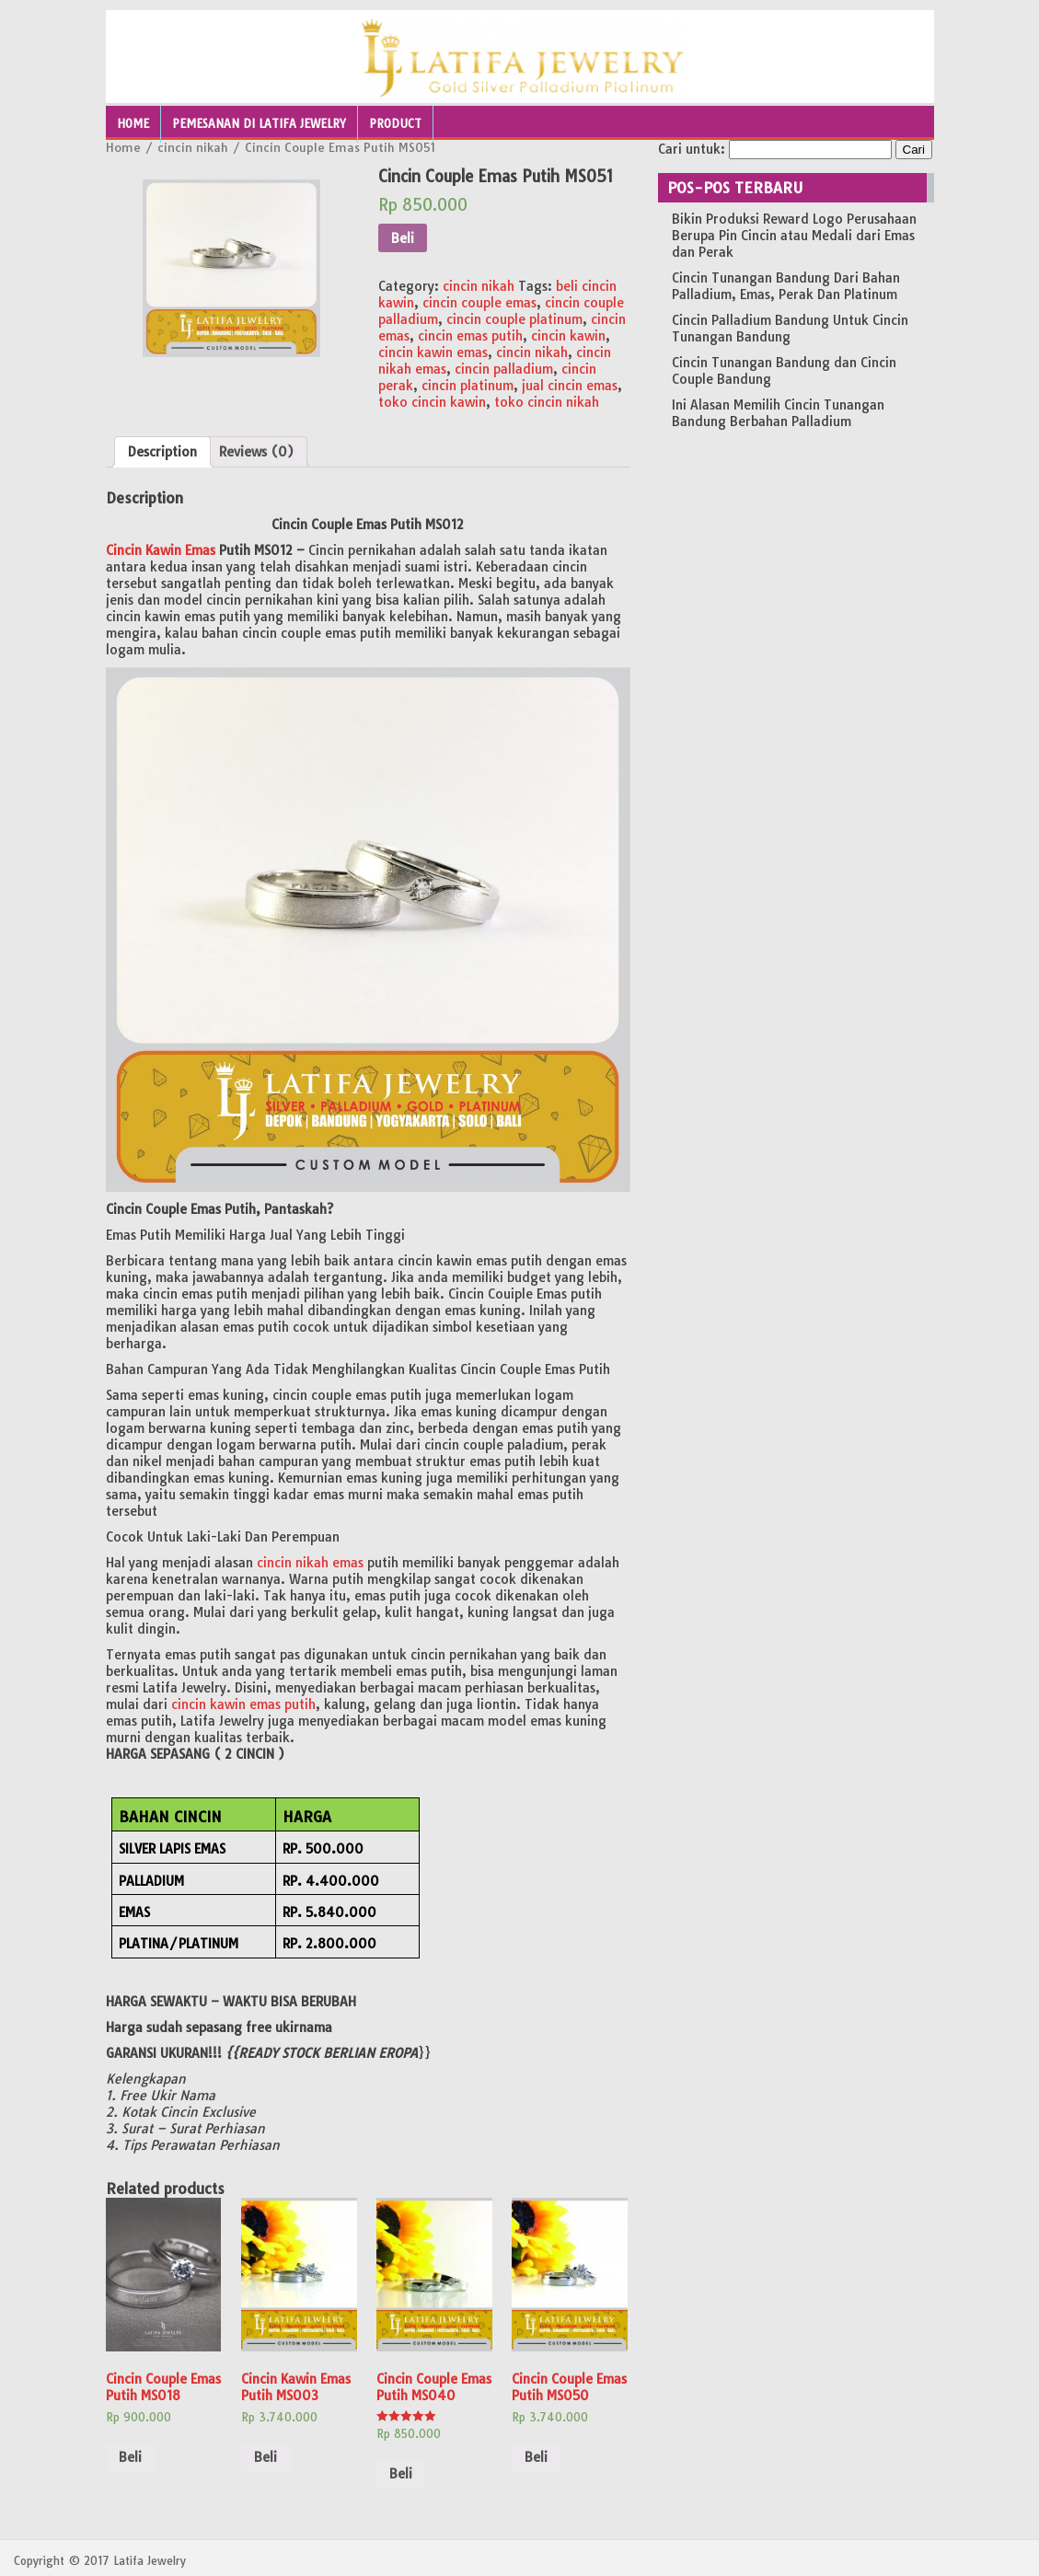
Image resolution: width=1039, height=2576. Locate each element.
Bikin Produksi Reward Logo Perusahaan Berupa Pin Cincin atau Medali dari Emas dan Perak (794, 235)
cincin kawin (568, 336)
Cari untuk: (691, 149)
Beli (402, 238)
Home (133, 124)
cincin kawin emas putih (243, 1704)
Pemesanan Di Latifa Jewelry (259, 124)
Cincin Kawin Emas (160, 550)
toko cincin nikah (546, 402)
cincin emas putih (470, 336)
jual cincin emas (570, 385)
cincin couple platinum (514, 319)
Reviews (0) (256, 452)
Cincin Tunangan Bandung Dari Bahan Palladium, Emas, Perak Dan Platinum (786, 286)
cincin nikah (192, 147)
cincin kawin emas (433, 352)
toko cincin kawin (432, 402)
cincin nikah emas (310, 1562)
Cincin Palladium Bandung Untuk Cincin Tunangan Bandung (790, 328)
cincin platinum (467, 385)
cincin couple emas (479, 303)
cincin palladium (504, 369)
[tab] (162, 452)
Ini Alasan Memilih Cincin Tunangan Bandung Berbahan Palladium (778, 413)
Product (395, 124)
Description (162, 452)
